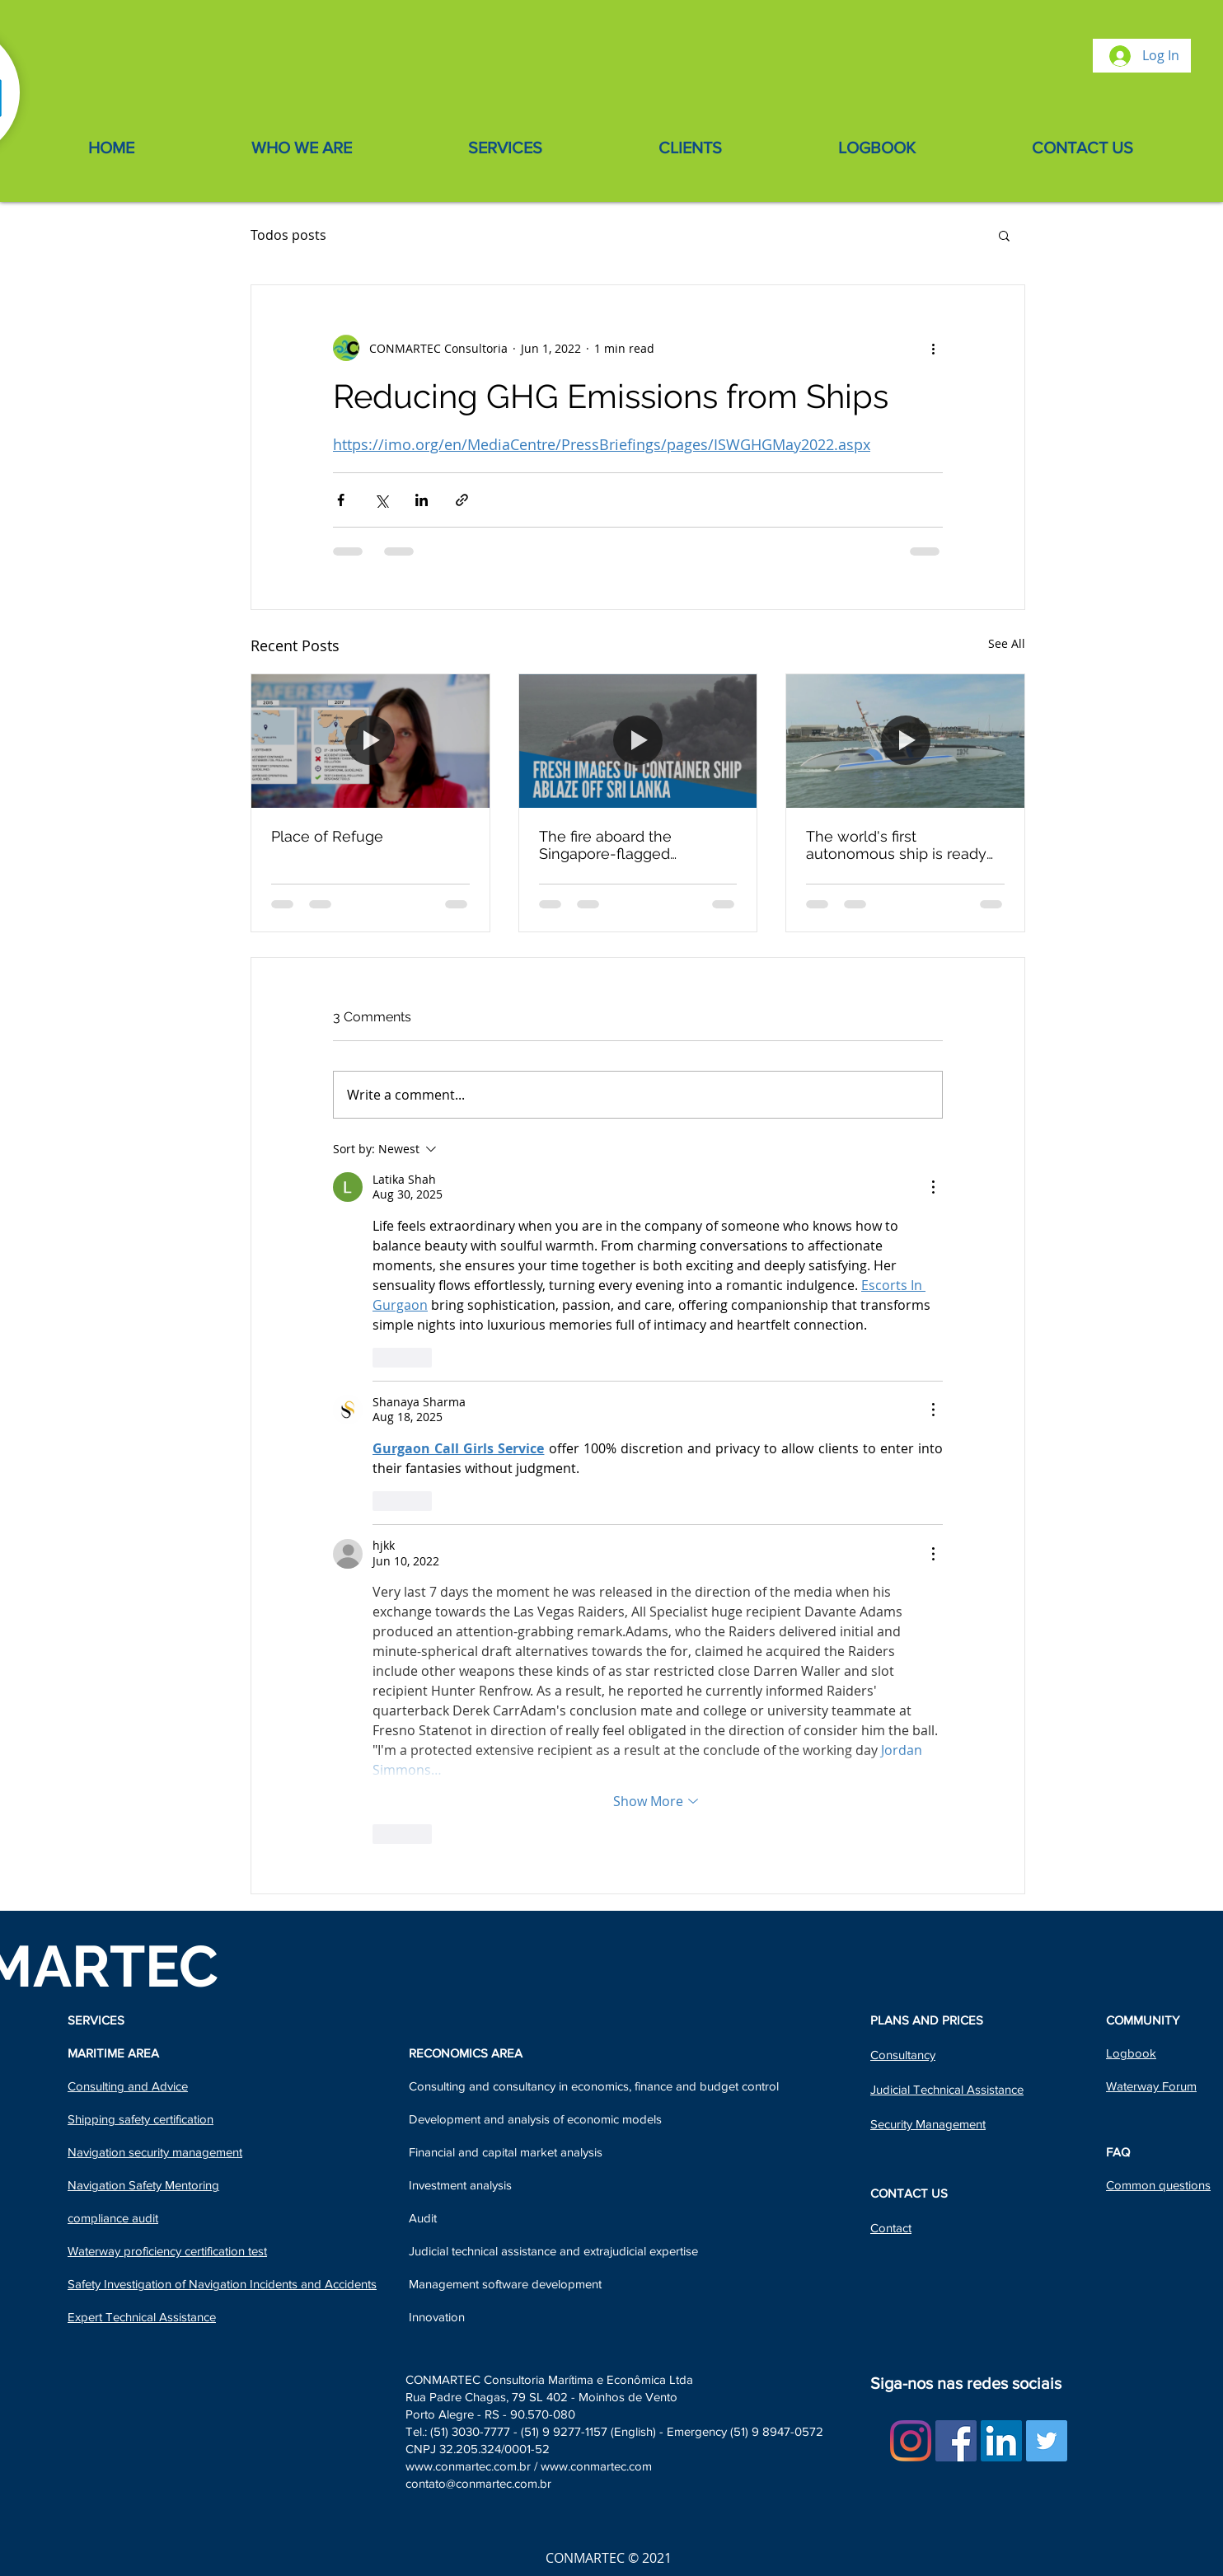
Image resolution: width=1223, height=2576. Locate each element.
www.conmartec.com (596, 2466)
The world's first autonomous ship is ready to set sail (896, 845)
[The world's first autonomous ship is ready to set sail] (905, 741)
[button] (1004, 235)
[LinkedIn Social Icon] (1001, 2440)
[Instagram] (910, 2440)
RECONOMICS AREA (465, 2053)
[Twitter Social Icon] (1046, 2440)
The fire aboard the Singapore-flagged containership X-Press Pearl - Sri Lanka (634, 845)
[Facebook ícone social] (956, 2440)
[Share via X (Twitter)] (381, 500)
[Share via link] (462, 500)
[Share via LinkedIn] (421, 500)
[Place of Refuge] (370, 741)
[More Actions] (933, 1187)
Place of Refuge (327, 836)
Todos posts (288, 235)
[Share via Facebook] (341, 500)
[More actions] (933, 348)
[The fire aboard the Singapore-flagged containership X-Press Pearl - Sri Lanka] (638, 741)
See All (1006, 643)
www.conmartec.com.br (468, 2466)
